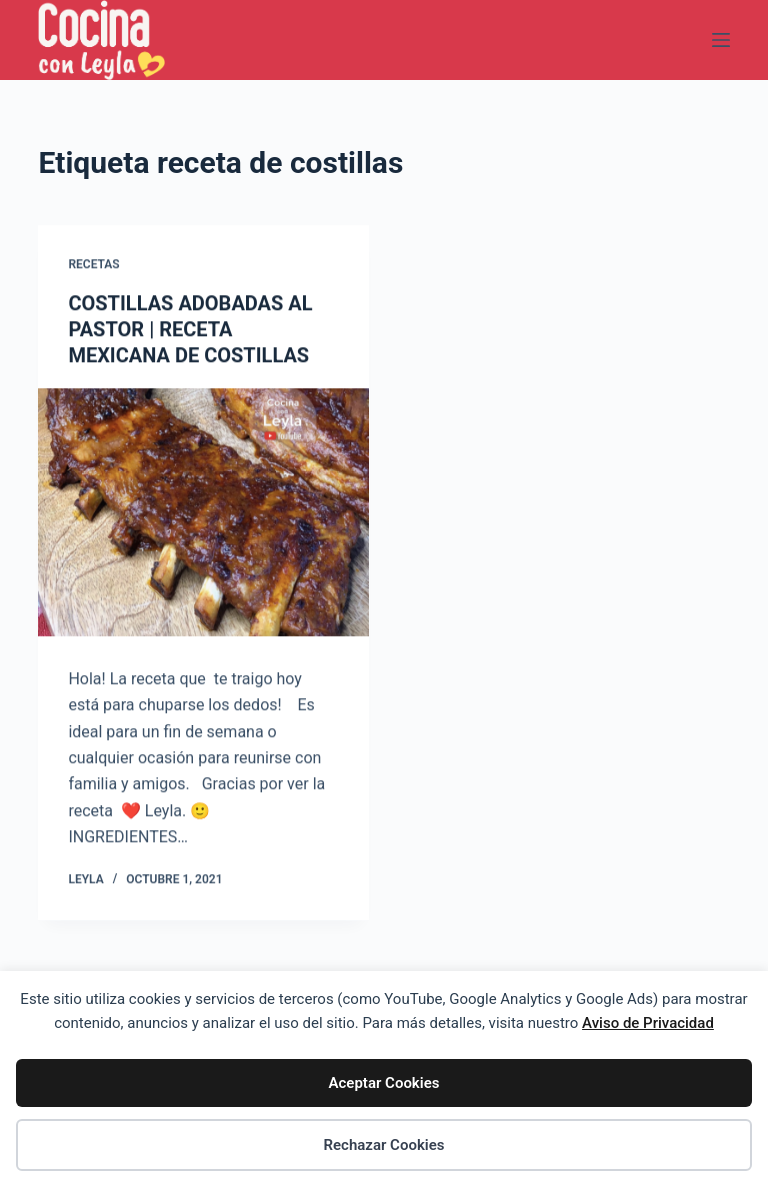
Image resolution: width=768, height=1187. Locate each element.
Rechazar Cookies (383, 1145)
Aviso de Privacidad (648, 1023)
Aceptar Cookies (384, 1083)
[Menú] (721, 40)
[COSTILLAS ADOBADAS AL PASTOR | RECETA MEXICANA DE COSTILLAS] (203, 512)
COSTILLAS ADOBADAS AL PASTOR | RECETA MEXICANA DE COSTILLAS (190, 329)
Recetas (93, 265)
